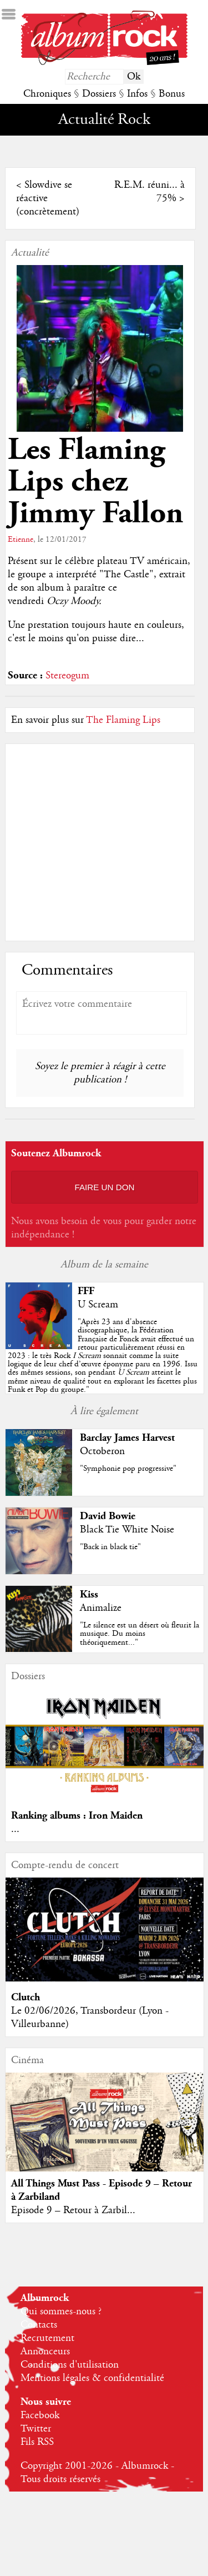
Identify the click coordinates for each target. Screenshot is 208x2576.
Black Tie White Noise (127, 1529)
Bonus (172, 94)
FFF (86, 1291)
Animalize (100, 1608)
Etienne (20, 539)
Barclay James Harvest (127, 1437)
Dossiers (99, 94)
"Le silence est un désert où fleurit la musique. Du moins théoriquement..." (139, 1634)
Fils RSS (37, 2442)
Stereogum (67, 675)
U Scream (98, 1304)
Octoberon (102, 1451)
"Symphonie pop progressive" (128, 1468)
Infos (137, 94)
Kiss (89, 1594)
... (15, 1829)
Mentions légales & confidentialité (92, 2378)
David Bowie (107, 1516)
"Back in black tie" (110, 1546)
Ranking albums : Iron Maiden (77, 1815)
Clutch (25, 1997)
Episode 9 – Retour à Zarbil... (73, 2210)
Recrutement (47, 2338)
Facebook (40, 2415)
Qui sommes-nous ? (61, 2311)
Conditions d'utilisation (70, 2365)
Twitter (36, 2428)
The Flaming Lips (123, 720)
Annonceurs (45, 2351)
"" (102, 1355)
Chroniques (47, 94)
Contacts (39, 2325)
